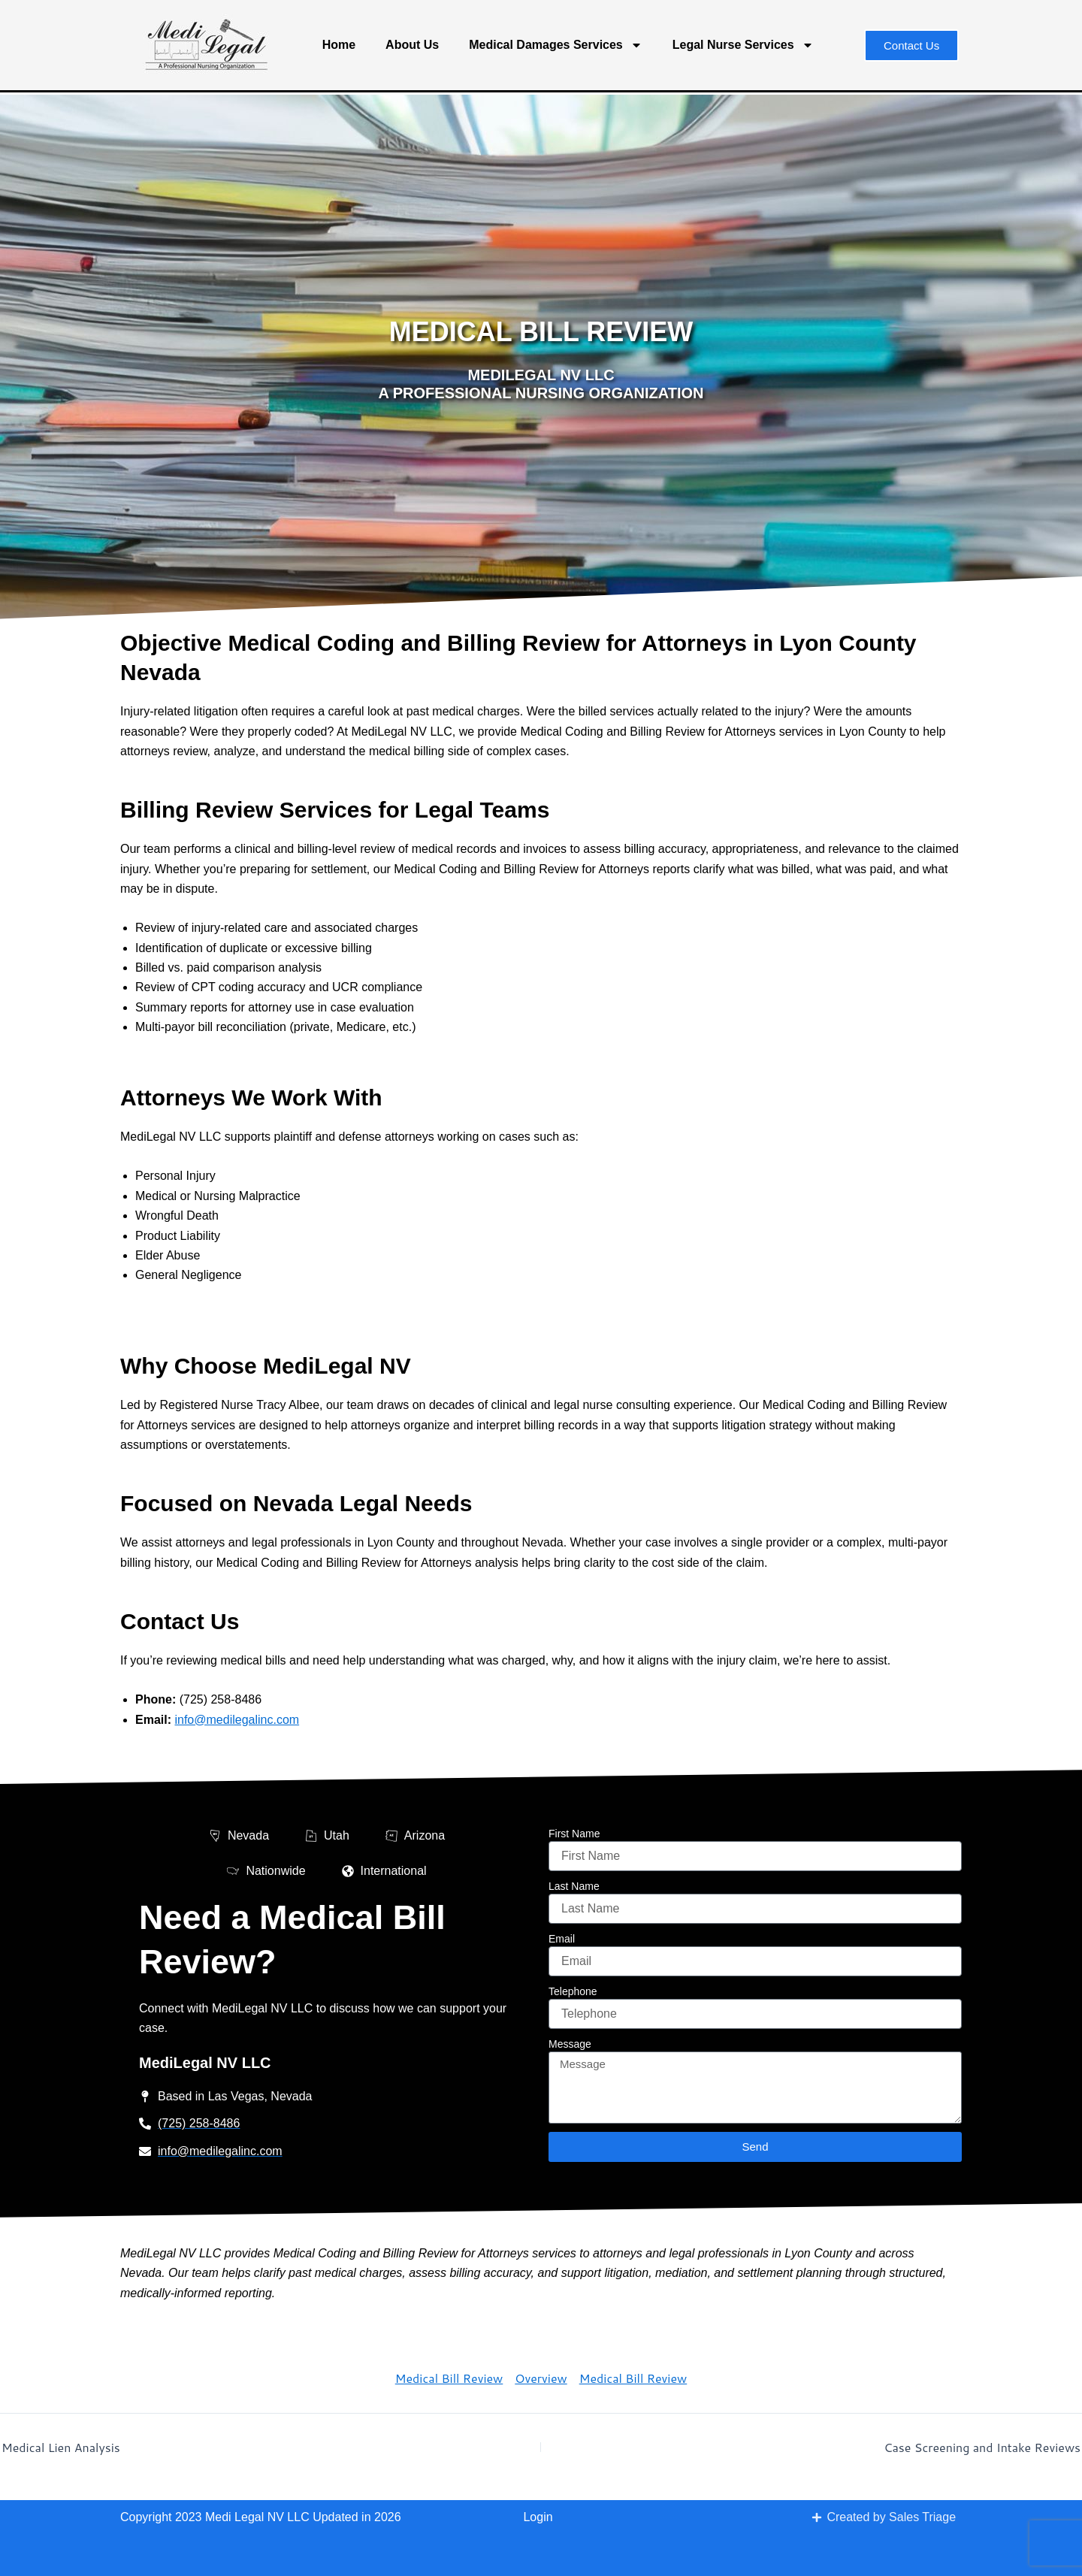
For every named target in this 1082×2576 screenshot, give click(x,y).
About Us (412, 44)
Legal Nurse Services (743, 45)
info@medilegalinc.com (236, 1719)
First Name (574, 1834)
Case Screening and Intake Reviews (982, 2447)
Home (338, 44)
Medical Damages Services (555, 45)
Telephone (573, 1991)
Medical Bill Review (449, 2378)
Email (562, 1939)
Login (537, 2517)
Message (570, 2044)
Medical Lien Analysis (61, 2447)
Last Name (574, 1886)
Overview (541, 2378)
